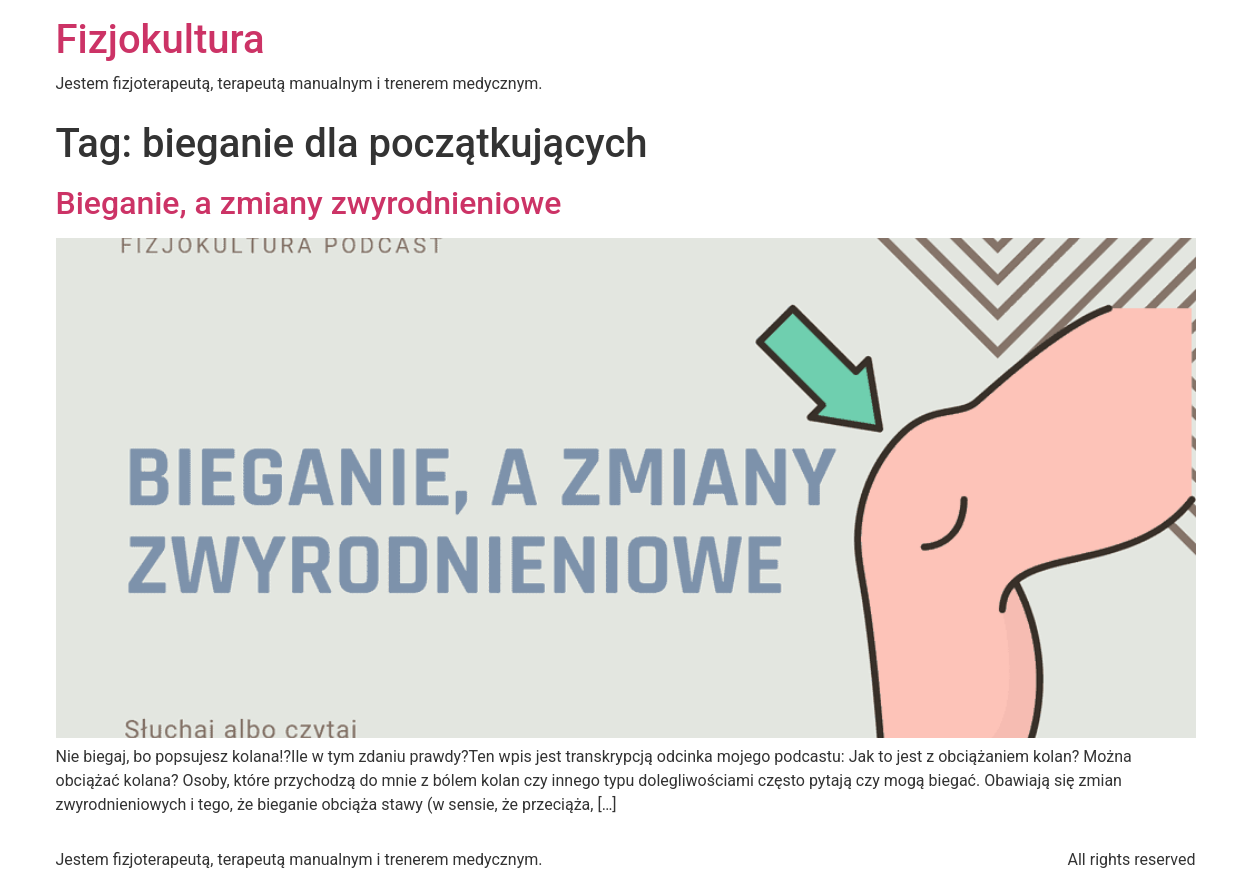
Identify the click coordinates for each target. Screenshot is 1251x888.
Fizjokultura (160, 39)
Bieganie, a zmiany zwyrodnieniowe (309, 203)
